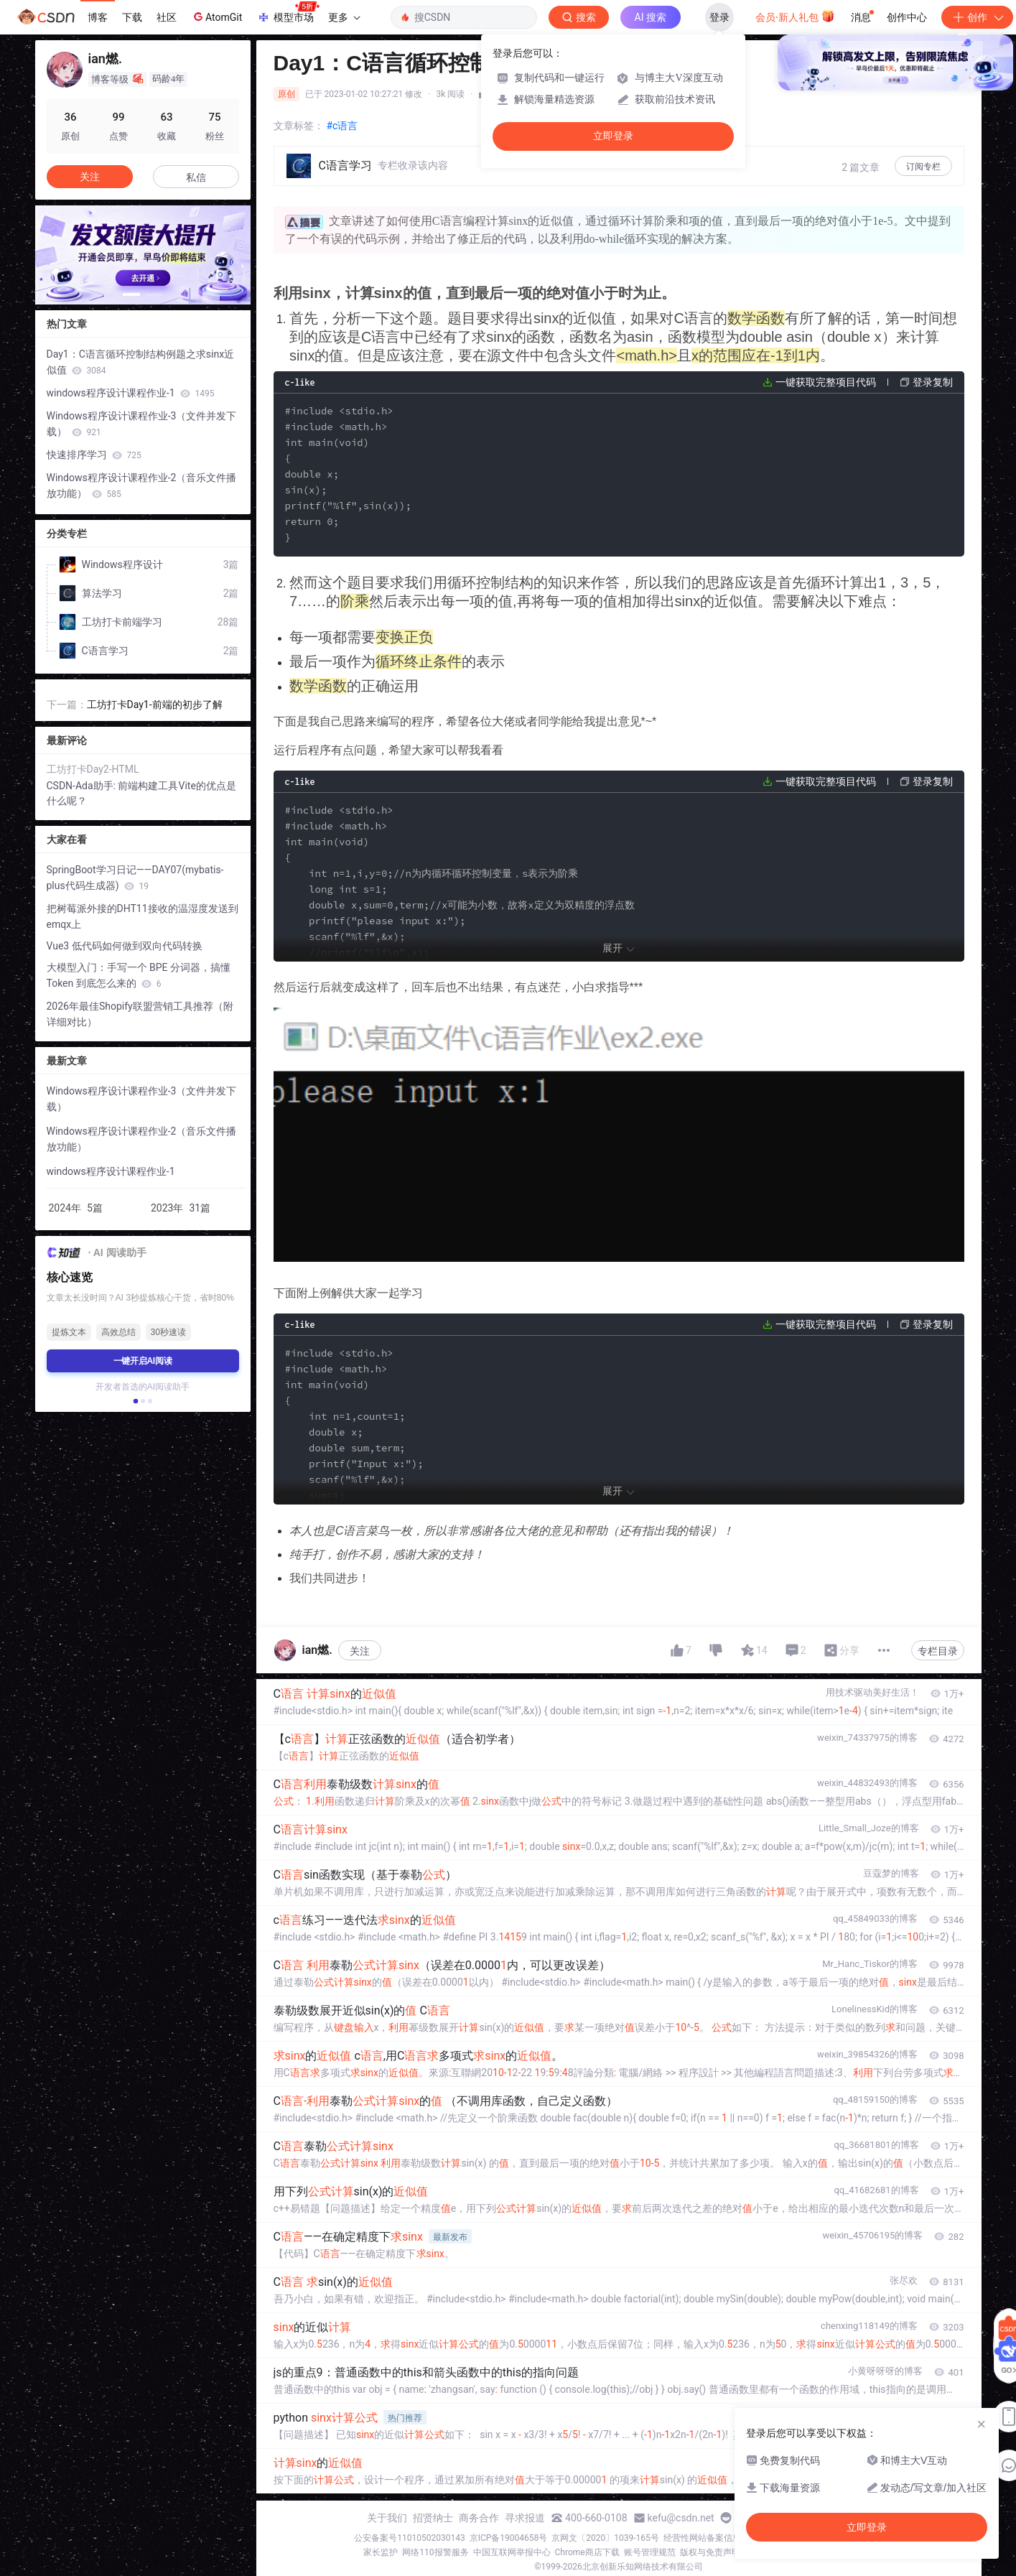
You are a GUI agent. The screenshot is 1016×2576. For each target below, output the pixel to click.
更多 (344, 17)
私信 (196, 177)
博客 (98, 17)
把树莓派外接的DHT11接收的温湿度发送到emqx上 (142, 916)
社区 (167, 17)
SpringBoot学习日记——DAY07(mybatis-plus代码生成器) (135, 877)
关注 (360, 1651)
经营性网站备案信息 (702, 2538)
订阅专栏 (923, 167)
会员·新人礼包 (795, 16)
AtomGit (216, 16)
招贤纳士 (433, 2518)
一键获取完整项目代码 (825, 382)
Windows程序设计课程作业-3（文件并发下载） (142, 423)
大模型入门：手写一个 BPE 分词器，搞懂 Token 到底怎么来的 (138, 975)
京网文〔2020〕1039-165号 (605, 2538)
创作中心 (907, 17)
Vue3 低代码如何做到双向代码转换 (124, 946)
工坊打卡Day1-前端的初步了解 (155, 704)
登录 (719, 17)
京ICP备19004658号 (509, 2538)
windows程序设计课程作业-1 (131, 393)
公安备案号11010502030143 (409, 2538)
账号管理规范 (650, 2552)
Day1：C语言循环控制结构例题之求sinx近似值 (141, 362)
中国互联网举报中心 (512, 2552)
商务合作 (479, 2518)
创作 (977, 17)
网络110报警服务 (435, 2552)
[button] (131, 294)
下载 (132, 17)
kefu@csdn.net (681, 2518)
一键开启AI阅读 (142, 1361)
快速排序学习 (94, 454)
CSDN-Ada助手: (82, 785)
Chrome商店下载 (587, 2552)
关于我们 (387, 2518)
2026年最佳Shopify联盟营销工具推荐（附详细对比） (140, 1014)
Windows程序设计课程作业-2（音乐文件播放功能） (142, 485)
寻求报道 (525, 2518)
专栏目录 (938, 1651)
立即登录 (613, 136)
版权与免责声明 (710, 2552)
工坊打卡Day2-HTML (93, 769)
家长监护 (380, 2552)
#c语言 (342, 125)
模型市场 (288, 12)
